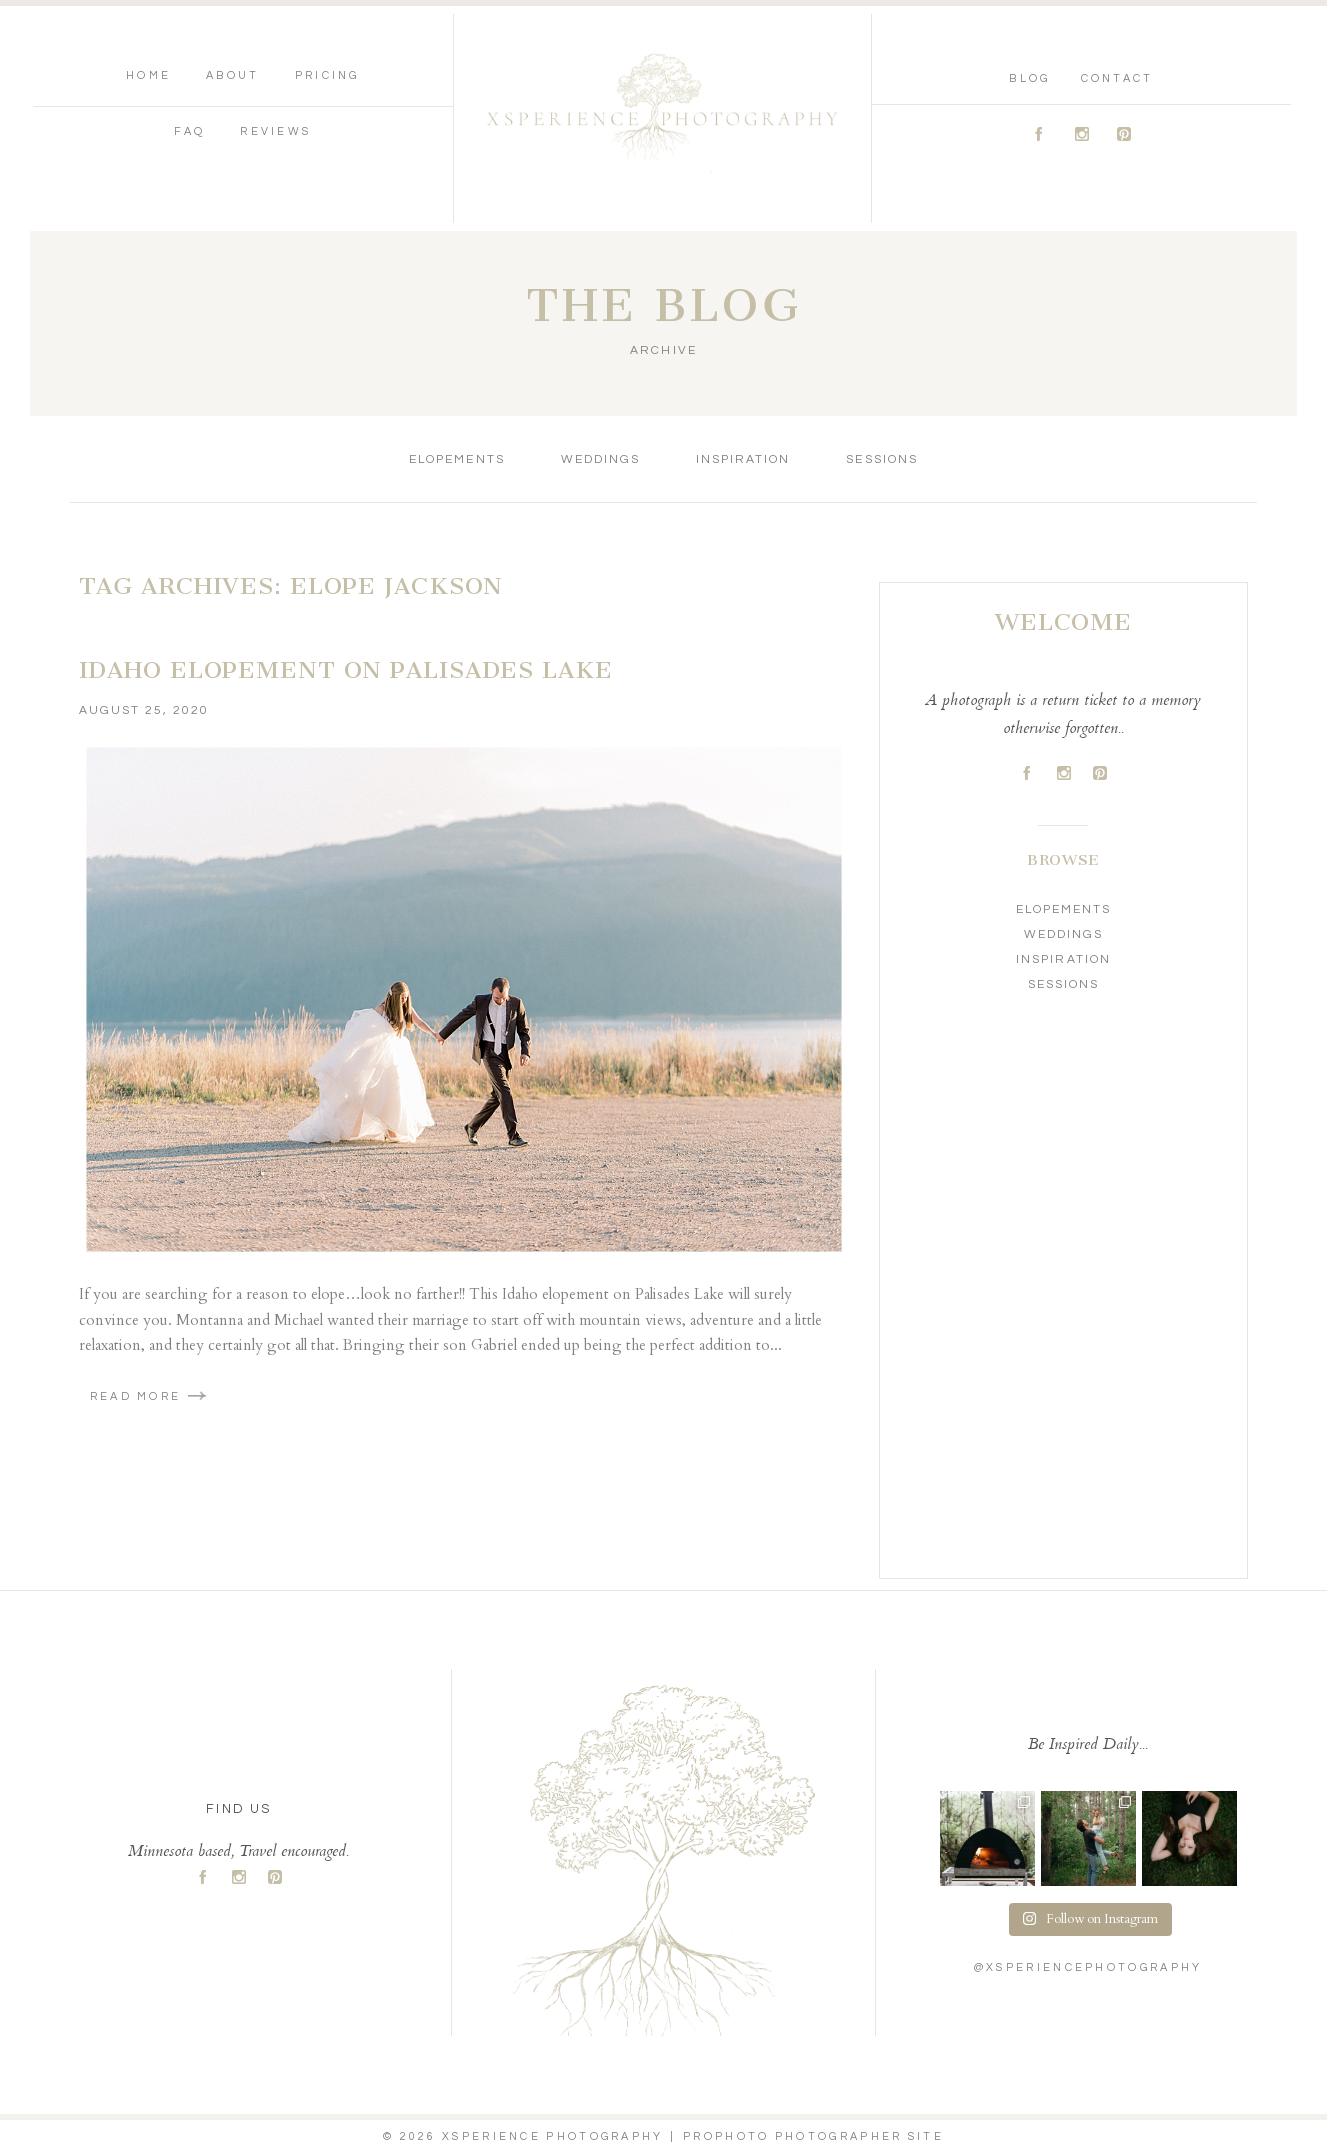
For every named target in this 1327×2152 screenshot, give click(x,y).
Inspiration (743, 459)
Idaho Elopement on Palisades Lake (346, 670)
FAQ (189, 131)
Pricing (327, 75)
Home (148, 75)
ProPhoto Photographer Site (813, 2136)
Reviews (275, 131)
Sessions (881, 459)
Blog (1029, 78)
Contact (1117, 78)
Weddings (600, 459)
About (233, 75)
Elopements (456, 459)
